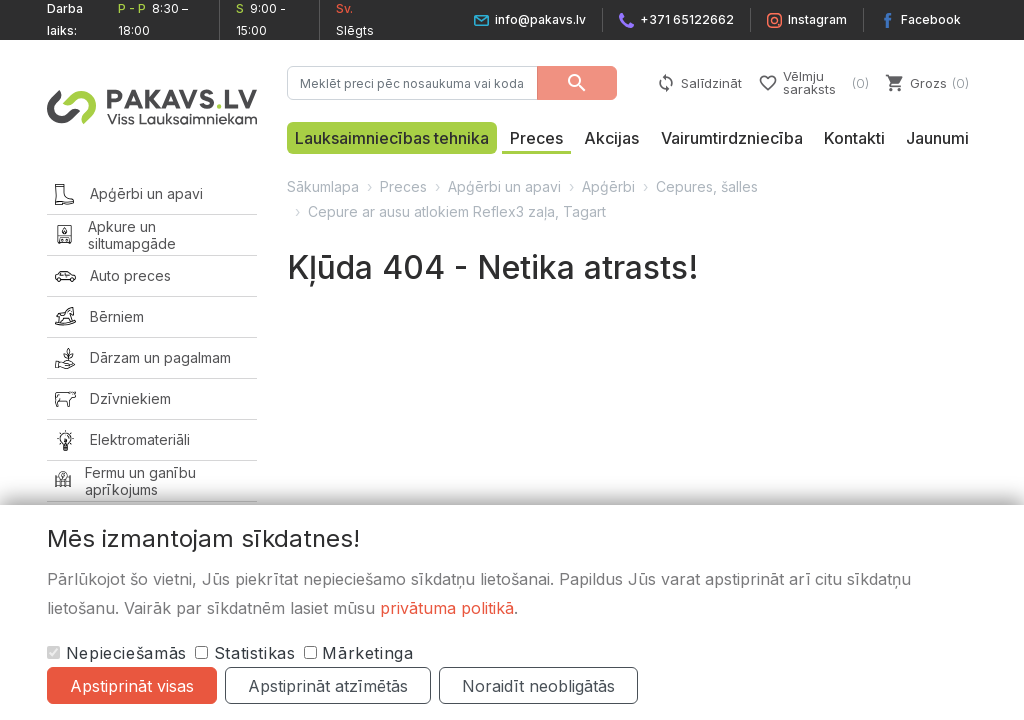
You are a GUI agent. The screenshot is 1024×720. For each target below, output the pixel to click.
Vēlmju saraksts (813, 83)
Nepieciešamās (117, 653)
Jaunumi (937, 138)
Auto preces (113, 276)
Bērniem (99, 317)
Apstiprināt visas (132, 686)
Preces (536, 138)
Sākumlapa (323, 186)
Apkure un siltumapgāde (115, 235)
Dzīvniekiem (113, 399)
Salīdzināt (699, 83)
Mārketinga (359, 653)
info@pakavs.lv (530, 19)
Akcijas (611, 138)
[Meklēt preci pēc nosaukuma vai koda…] (412, 83)
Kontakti (854, 138)
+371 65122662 (676, 19)
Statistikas (245, 653)
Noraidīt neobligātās (538, 686)
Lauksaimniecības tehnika (392, 138)
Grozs (927, 83)
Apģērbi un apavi (129, 194)
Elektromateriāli (122, 440)
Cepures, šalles (707, 186)
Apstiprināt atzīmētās (328, 686)
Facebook (920, 19)
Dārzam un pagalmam (143, 358)
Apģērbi (608, 186)
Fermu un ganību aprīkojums (125, 481)
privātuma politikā (447, 608)
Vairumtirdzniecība (732, 138)
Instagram (807, 19)
